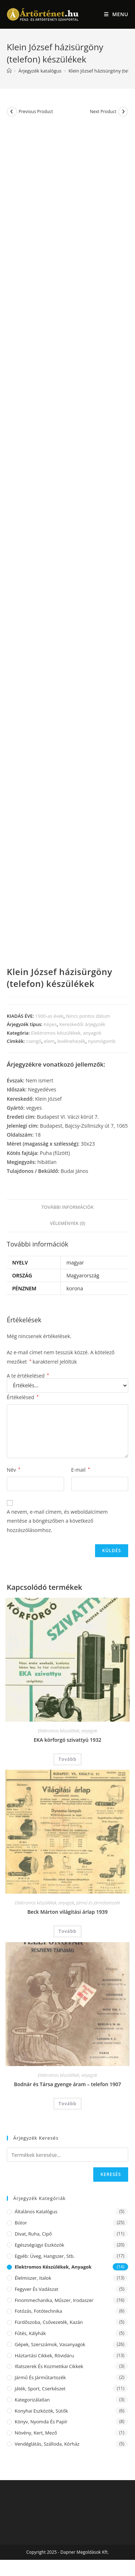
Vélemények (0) (67, 1223)
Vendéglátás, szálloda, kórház (47, 2444)
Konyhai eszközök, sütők (41, 2411)
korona (74, 1288)
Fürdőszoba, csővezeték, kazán (49, 2322)
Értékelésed (23, 1397)
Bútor (21, 2222)
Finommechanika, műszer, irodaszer (54, 2300)
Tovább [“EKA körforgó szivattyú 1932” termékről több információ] (68, 1759)
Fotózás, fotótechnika (38, 2311)
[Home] (9, 71)
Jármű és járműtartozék (98, 1903)
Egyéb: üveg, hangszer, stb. (45, 2256)
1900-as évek (49, 1016)
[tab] (68, 1207)
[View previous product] (12, 112)
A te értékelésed (28, 1375)
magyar (75, 1262)
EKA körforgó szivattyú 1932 (68, 1739)
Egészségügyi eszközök (39, 2245)
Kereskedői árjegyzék (82, 1024)
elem (49, 1041)
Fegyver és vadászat (36, 2289)
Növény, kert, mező (36, 2432)
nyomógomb (102, 1041)
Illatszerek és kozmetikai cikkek (49, 2366)
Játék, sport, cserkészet (40, 2388)
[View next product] (123, 112)
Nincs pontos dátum (88, 1016)
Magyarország (82, 1275)
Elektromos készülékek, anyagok (66, 1033)
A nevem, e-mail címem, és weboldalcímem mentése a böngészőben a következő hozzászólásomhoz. (57, 1520)
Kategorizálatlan (32, 2399)
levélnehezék (71, 1041)
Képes (50, 1024)
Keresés (110, 2174)
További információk (67, 1207)
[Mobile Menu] (116, 14)
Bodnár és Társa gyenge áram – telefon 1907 (67, 2084)
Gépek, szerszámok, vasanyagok (50, 2344)
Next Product (103, 111)
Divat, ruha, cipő (33, 2234)
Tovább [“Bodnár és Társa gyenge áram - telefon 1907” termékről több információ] (68, 2104)
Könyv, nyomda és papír (41, 2421)
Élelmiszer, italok (33, 2278)
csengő (33, 1041)
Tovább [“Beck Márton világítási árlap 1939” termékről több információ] (68, 1931)
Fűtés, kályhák (30, 2333)
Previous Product (36, 111)
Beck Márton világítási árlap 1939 (67, 1911)
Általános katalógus (36, 2211)
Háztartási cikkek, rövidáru (44, 2355)
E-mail (80, 1469)
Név (14, 1469)
